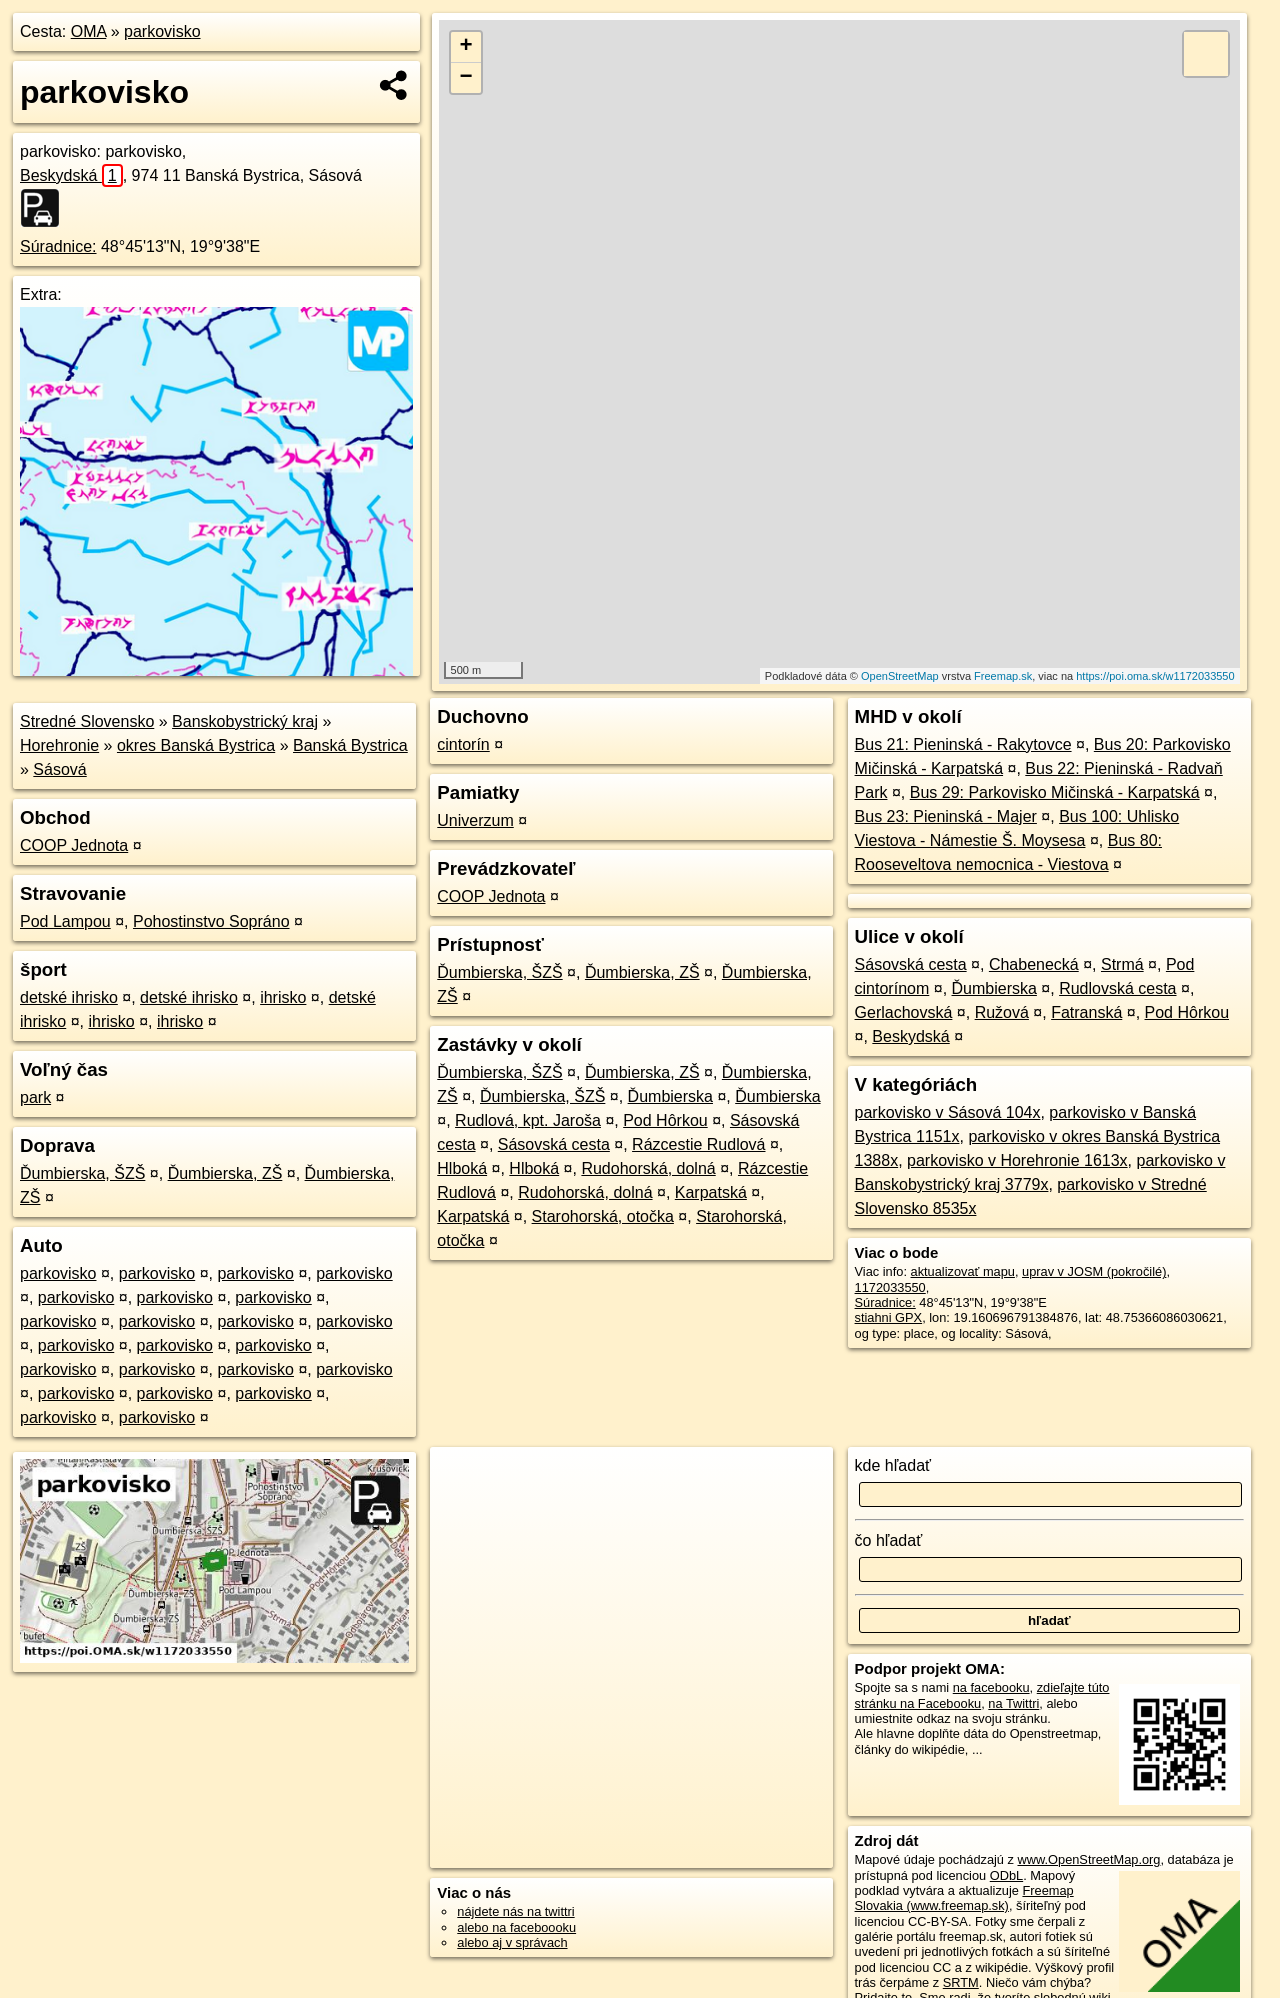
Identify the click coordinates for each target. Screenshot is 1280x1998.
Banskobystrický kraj (245, 721)
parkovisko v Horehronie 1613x (1017, 1160)
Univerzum (475, 820)
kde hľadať (893, 1465)
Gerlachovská (904, 1012)
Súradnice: (58, 246)
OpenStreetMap (900, 676)
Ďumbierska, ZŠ (225, 1173)
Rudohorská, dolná (648, 1168)
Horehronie (59, 745)
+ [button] (466, 47)
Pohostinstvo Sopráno (211, 921)
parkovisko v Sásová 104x (948, 1112)
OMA (89, 31)
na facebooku (991, 1687)
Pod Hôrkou (665, 1120)
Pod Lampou (65, 921)
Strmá (1122, 964)
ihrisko (283, 997)
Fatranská (1086, 1012)
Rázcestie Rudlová (698, 1144)
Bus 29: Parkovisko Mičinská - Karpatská (1055, 792)
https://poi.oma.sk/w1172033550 (1155, 676)
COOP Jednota (74, 845)
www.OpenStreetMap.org (1088, 1859)
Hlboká (462, 1168)
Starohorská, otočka (603, 1216)
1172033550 (890, 1287)
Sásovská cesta (554, 1144)
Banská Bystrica (350, 745)
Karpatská (711, 1192)
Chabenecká (1034, 964)
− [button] (466, 78)
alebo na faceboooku (516, 1927)
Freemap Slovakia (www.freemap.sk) (964, 1898)
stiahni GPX (889, 1317)
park (35, 1097)
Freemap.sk (1003, 676)
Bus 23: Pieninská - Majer (946, 816)
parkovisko (162, 31)
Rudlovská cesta (1117, 988)
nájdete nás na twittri (515, 1911)
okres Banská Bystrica (196, 745)
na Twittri (1013, 1703)
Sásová (59, 769)
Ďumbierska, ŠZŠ (82, 1173)
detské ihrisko (69, 997)
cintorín (463, 744)
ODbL (1006, 1875)
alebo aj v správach (512, 1942)
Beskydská (71, 175)
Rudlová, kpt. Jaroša (528, 1120)
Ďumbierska (670, 1096)
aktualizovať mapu (963, 1271)
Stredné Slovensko (87, 721)
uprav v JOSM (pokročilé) (1094, 1271)
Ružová (1002, 1012)
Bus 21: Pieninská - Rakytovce (963, 744)
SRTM (961, 1982)
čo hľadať (889, 1540)
